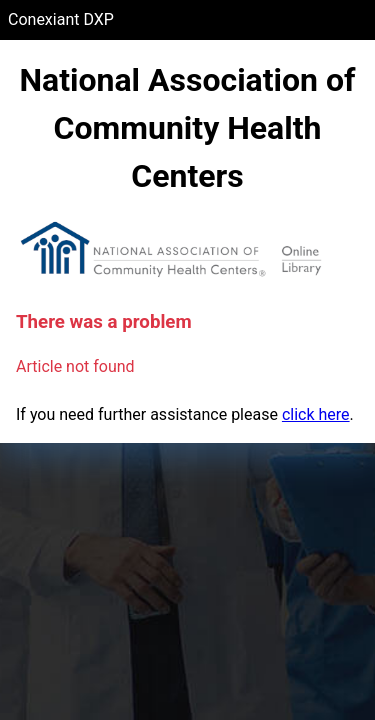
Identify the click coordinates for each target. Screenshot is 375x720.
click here (316, 414)
